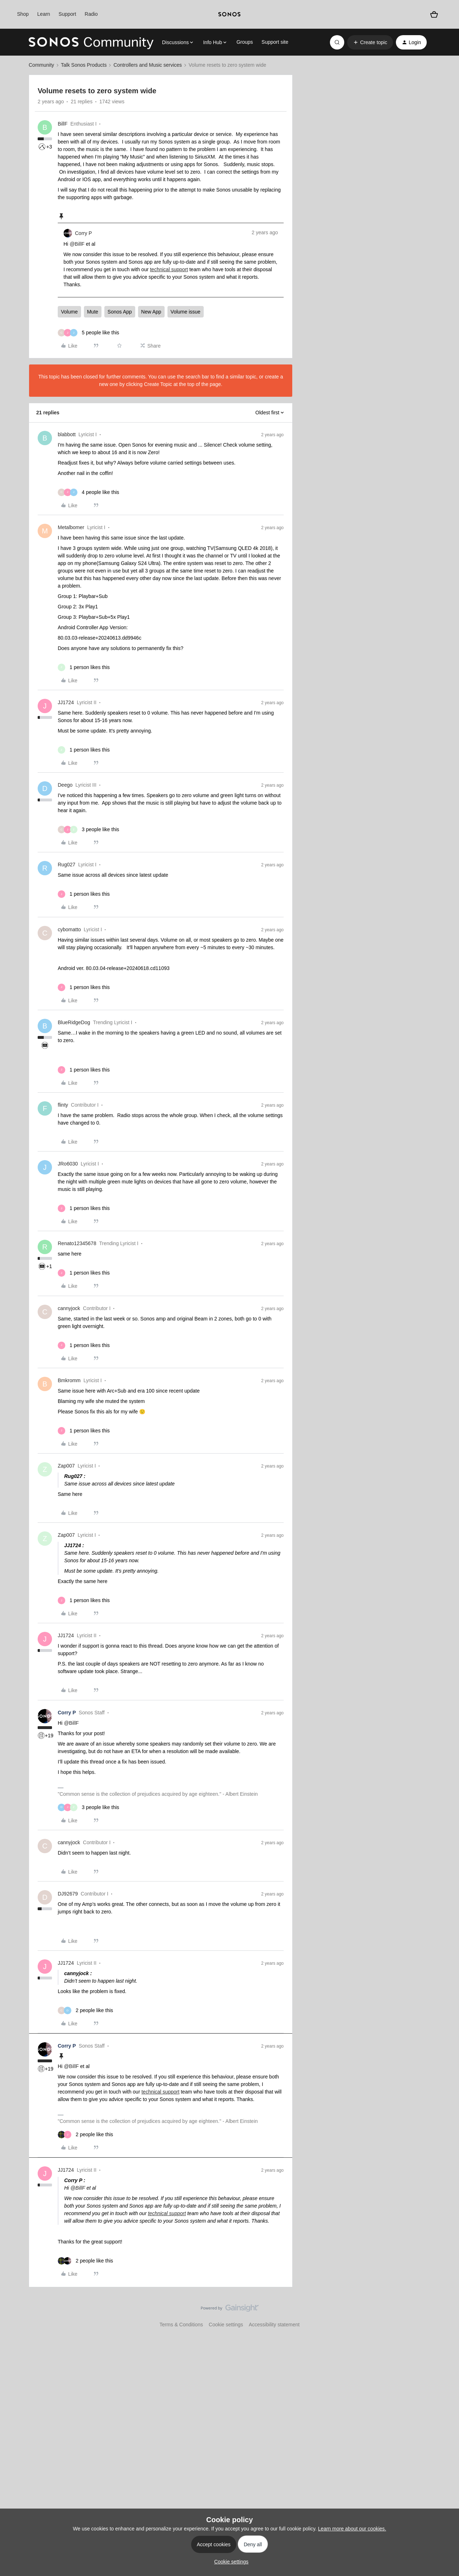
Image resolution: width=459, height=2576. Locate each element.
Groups (244, 42)
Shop (23, 14)
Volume (69, 312)
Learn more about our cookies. (352, 2529)
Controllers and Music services (147, 65)
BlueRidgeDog (74, 1022)
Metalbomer (71, 527)
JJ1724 (66, 702)
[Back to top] (444, 2314)
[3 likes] (88, 829)
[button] (370, 42)
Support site (274, 42)
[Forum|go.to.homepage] (91, 42)
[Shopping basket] (434, 14)
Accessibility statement (274, 2324)
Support (67, 14)
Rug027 (66, 864)
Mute (92, 312)
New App (151, 312)
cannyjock (69, 1308)
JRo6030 (68, 1164)
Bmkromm (69, 1380)
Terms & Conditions (181, 2324)
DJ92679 (68, 1894)
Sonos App (120, 312)
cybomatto (69, 929)
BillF (62, 124)
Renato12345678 (77, 1243)
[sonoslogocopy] (229, 14)
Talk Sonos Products (84, 65)
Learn (43, 14)
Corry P (83, 233)
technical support (169, 269)
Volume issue (185, 312)
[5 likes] (88, 332)
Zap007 (66, 1466)
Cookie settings (226, 2324)
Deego (65, 785)
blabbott (67, 434)
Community (41, 65)
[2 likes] (85, 2010)
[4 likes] (88, 492)
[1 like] (84, 667)
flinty (63, 1105)
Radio (91, 14)
